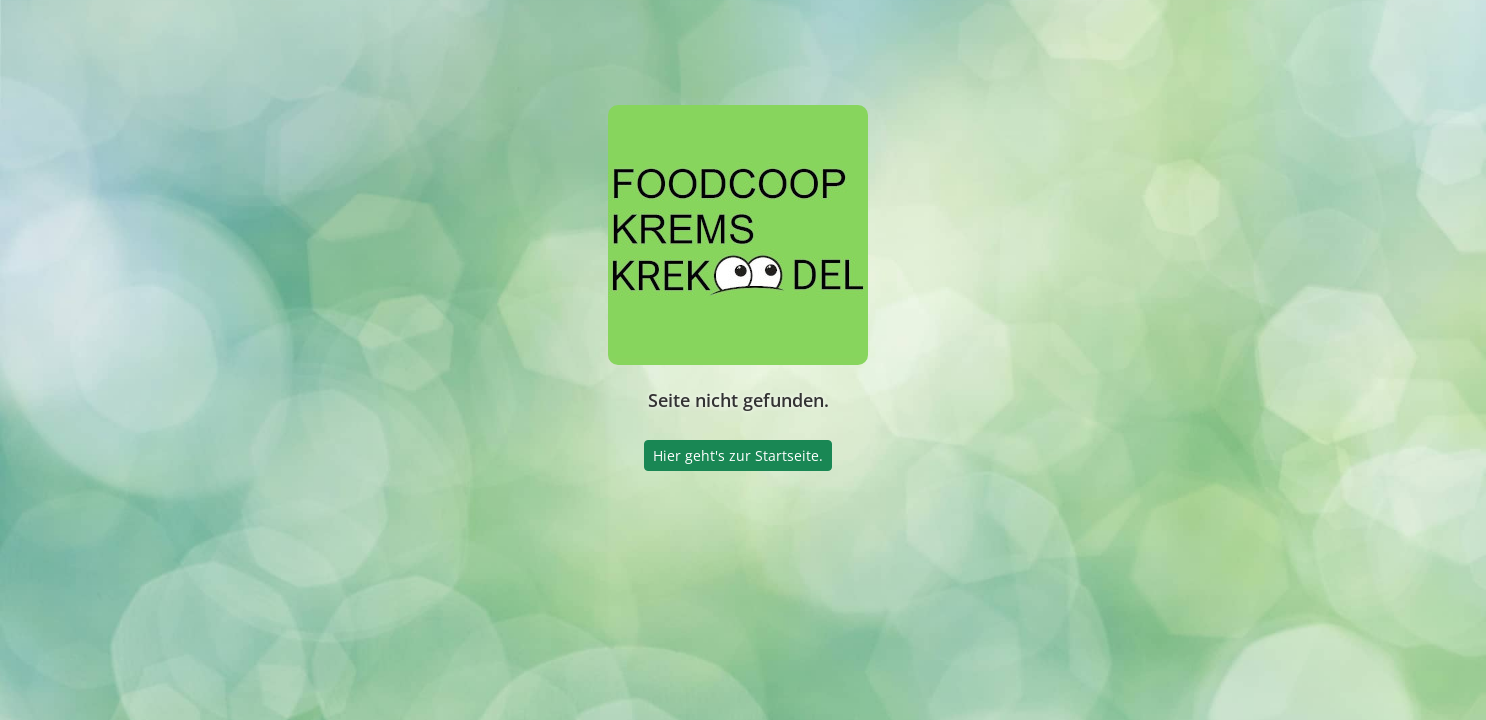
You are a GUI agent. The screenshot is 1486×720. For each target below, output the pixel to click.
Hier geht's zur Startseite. (738, 455)
